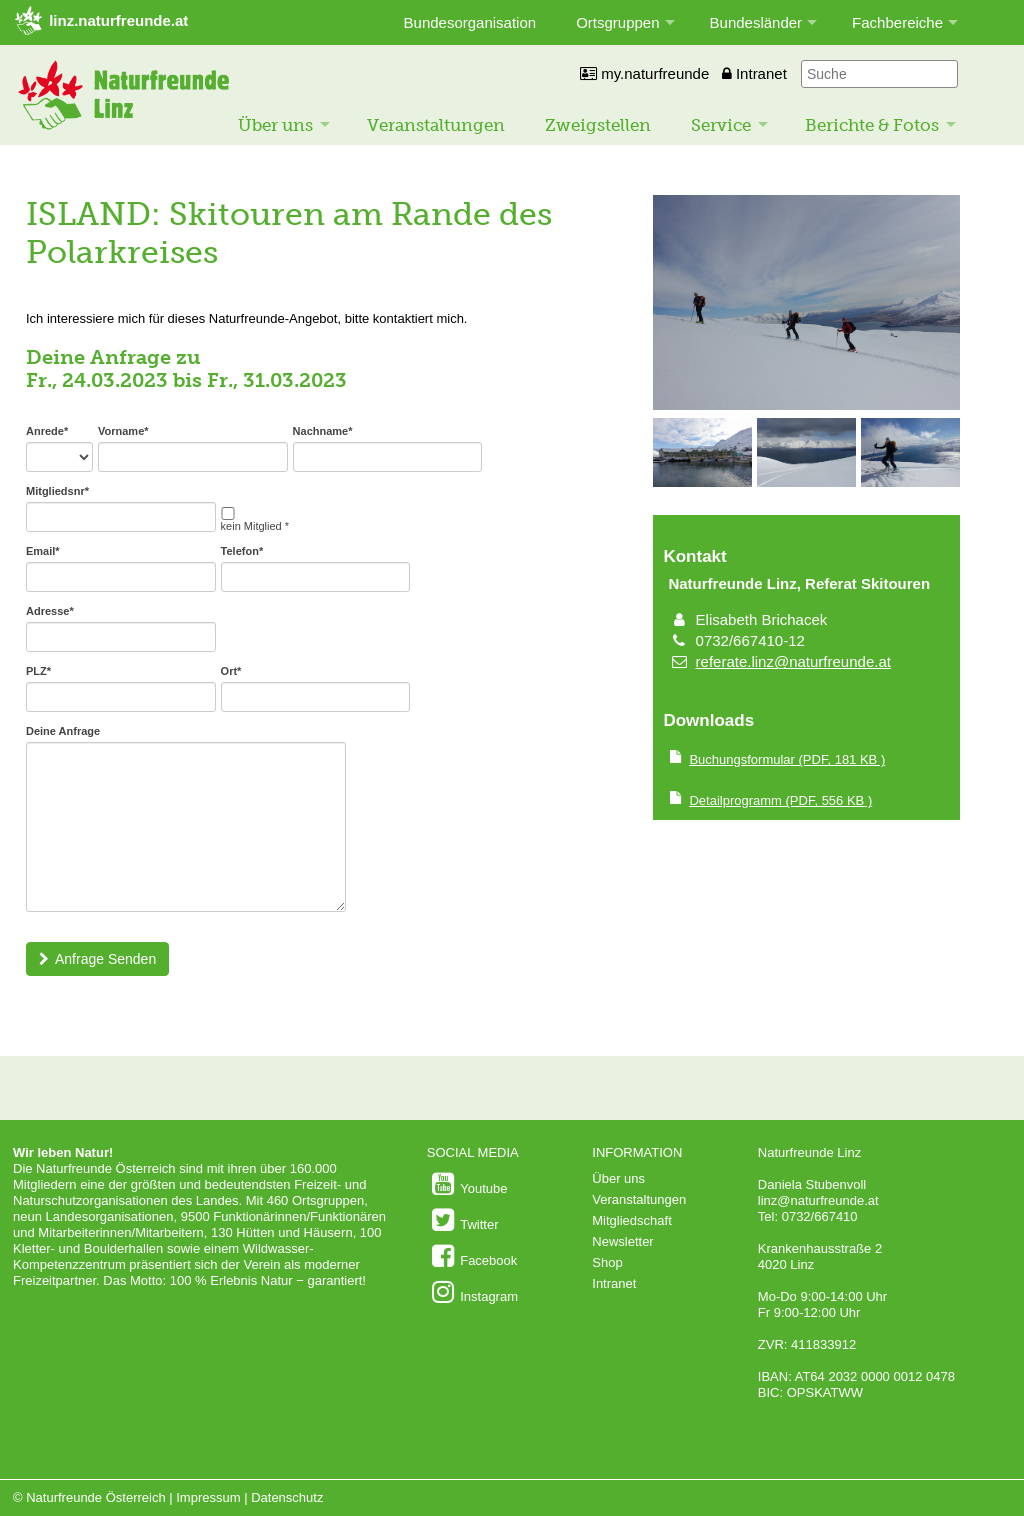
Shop (607, 1262)
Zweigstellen (598, 125)
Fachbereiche (897, 22)
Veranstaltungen (436, 125)
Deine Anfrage (63, 731)
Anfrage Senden (97, 959)
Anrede (47, 431)
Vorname (123, 431)
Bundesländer (756, 22)
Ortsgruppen (617, 22)
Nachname (323, 431)
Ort (231, 671)
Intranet (754, 73)
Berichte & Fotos (872, 125)
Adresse (50, 611)
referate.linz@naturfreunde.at (793, 661)
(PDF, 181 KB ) (787, 759)
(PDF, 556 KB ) (780, 800)
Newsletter (622, 1241)
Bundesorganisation (470, 22)
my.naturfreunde (644, 73)
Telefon (242, 551)
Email (43, 551)
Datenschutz (287, 1497)
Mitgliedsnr (57, 491)
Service (721, 125)
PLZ (38, 671)
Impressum (208, 1497)
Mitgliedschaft (631, 1220)
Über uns (275, 125)
